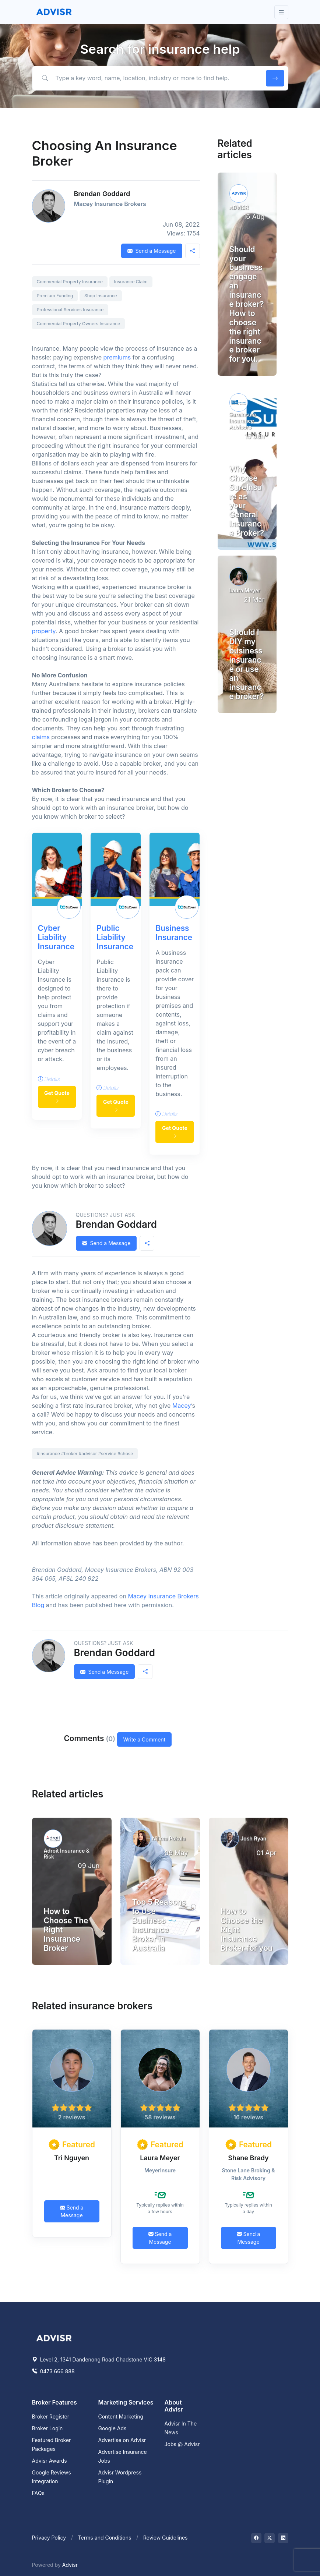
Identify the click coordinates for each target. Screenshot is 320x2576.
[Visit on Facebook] (256, 2538)
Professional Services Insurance (70, 309)
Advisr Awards (49, 2461)
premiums (117, 357)
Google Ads (112, 2428)
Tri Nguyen (71, 2158)
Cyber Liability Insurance (56, 937)
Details (49, 1079)
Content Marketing (121, 2416)
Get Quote (57, 1097)
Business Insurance (173, 933)
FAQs (38, 2493)
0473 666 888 (53, 2371)
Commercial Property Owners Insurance (78, 323)
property (44, 631)
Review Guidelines (165, 2537)
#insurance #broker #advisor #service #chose (85, 1453)
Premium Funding (55, 295)
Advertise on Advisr (122, 2440)
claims (41, 737)
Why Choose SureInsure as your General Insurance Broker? (246, 501)
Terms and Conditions (104, 2537)
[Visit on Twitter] (269, 2538)
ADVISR (239, 207)
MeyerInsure (160, 2170)
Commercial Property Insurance (70, 281)
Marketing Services (126, 2402)
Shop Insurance (100, 295)
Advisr (70, 2565)
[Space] (54, 2337)
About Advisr (174, 2406)
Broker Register (51, 2416)
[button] (192, 251)
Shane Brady (248, 2158)
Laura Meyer (244, 590)
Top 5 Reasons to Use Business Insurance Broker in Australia (159, 1925)
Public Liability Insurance (114, 937)
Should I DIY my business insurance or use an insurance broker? (246, 664)
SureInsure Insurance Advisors (242, 420)
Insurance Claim (131, 281)
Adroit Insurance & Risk (67, 1853)
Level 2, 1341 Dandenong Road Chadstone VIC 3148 (99, 2359)
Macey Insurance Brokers (110, 204)
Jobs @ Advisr (182, 2444)
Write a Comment (144, 1739)
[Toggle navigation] (281, 12)
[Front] (54, 12)
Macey (181, 1405)
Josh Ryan (253, 1838)
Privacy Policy (49, 2537)
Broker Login (47, 2428)
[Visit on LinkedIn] (283, 2538)
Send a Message (151, 251)
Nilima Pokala (169, 1838)
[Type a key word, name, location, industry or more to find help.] (147, 78)
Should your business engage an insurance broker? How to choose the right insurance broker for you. (246, 304)
